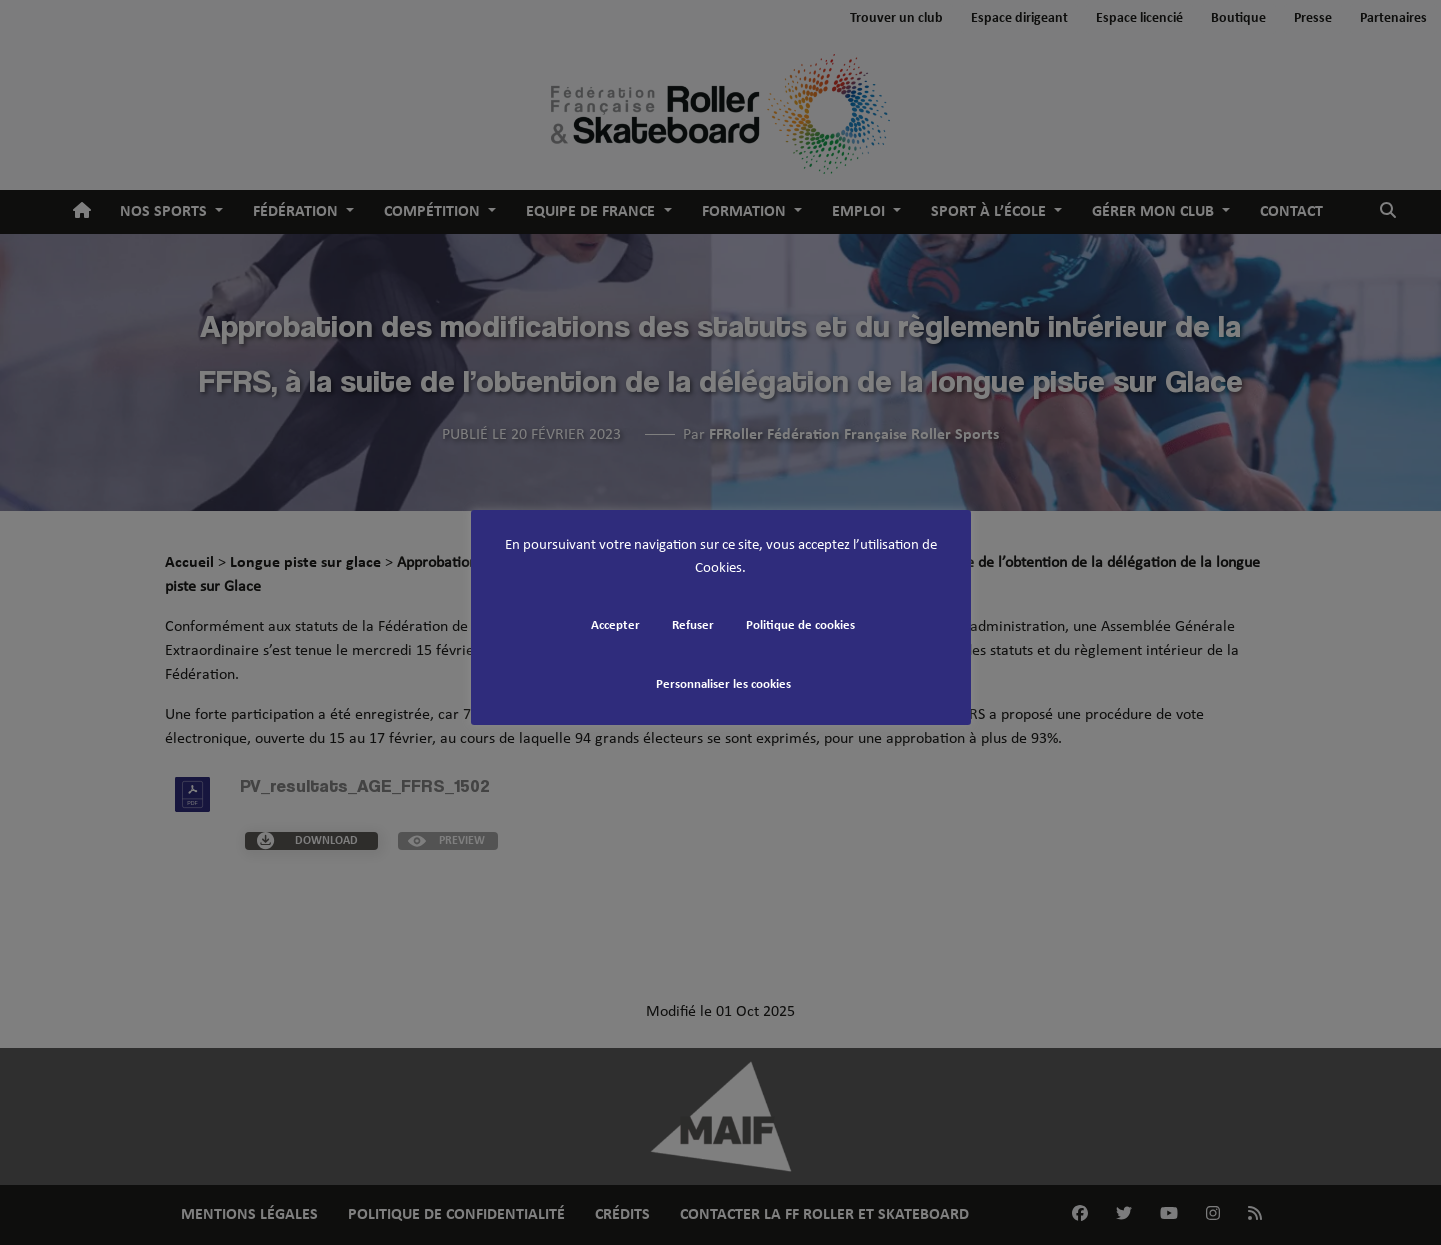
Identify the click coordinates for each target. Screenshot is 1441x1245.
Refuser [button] (693, 625)
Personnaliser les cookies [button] (723, 684)
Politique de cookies (800, 625)
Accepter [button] (615, 625)
